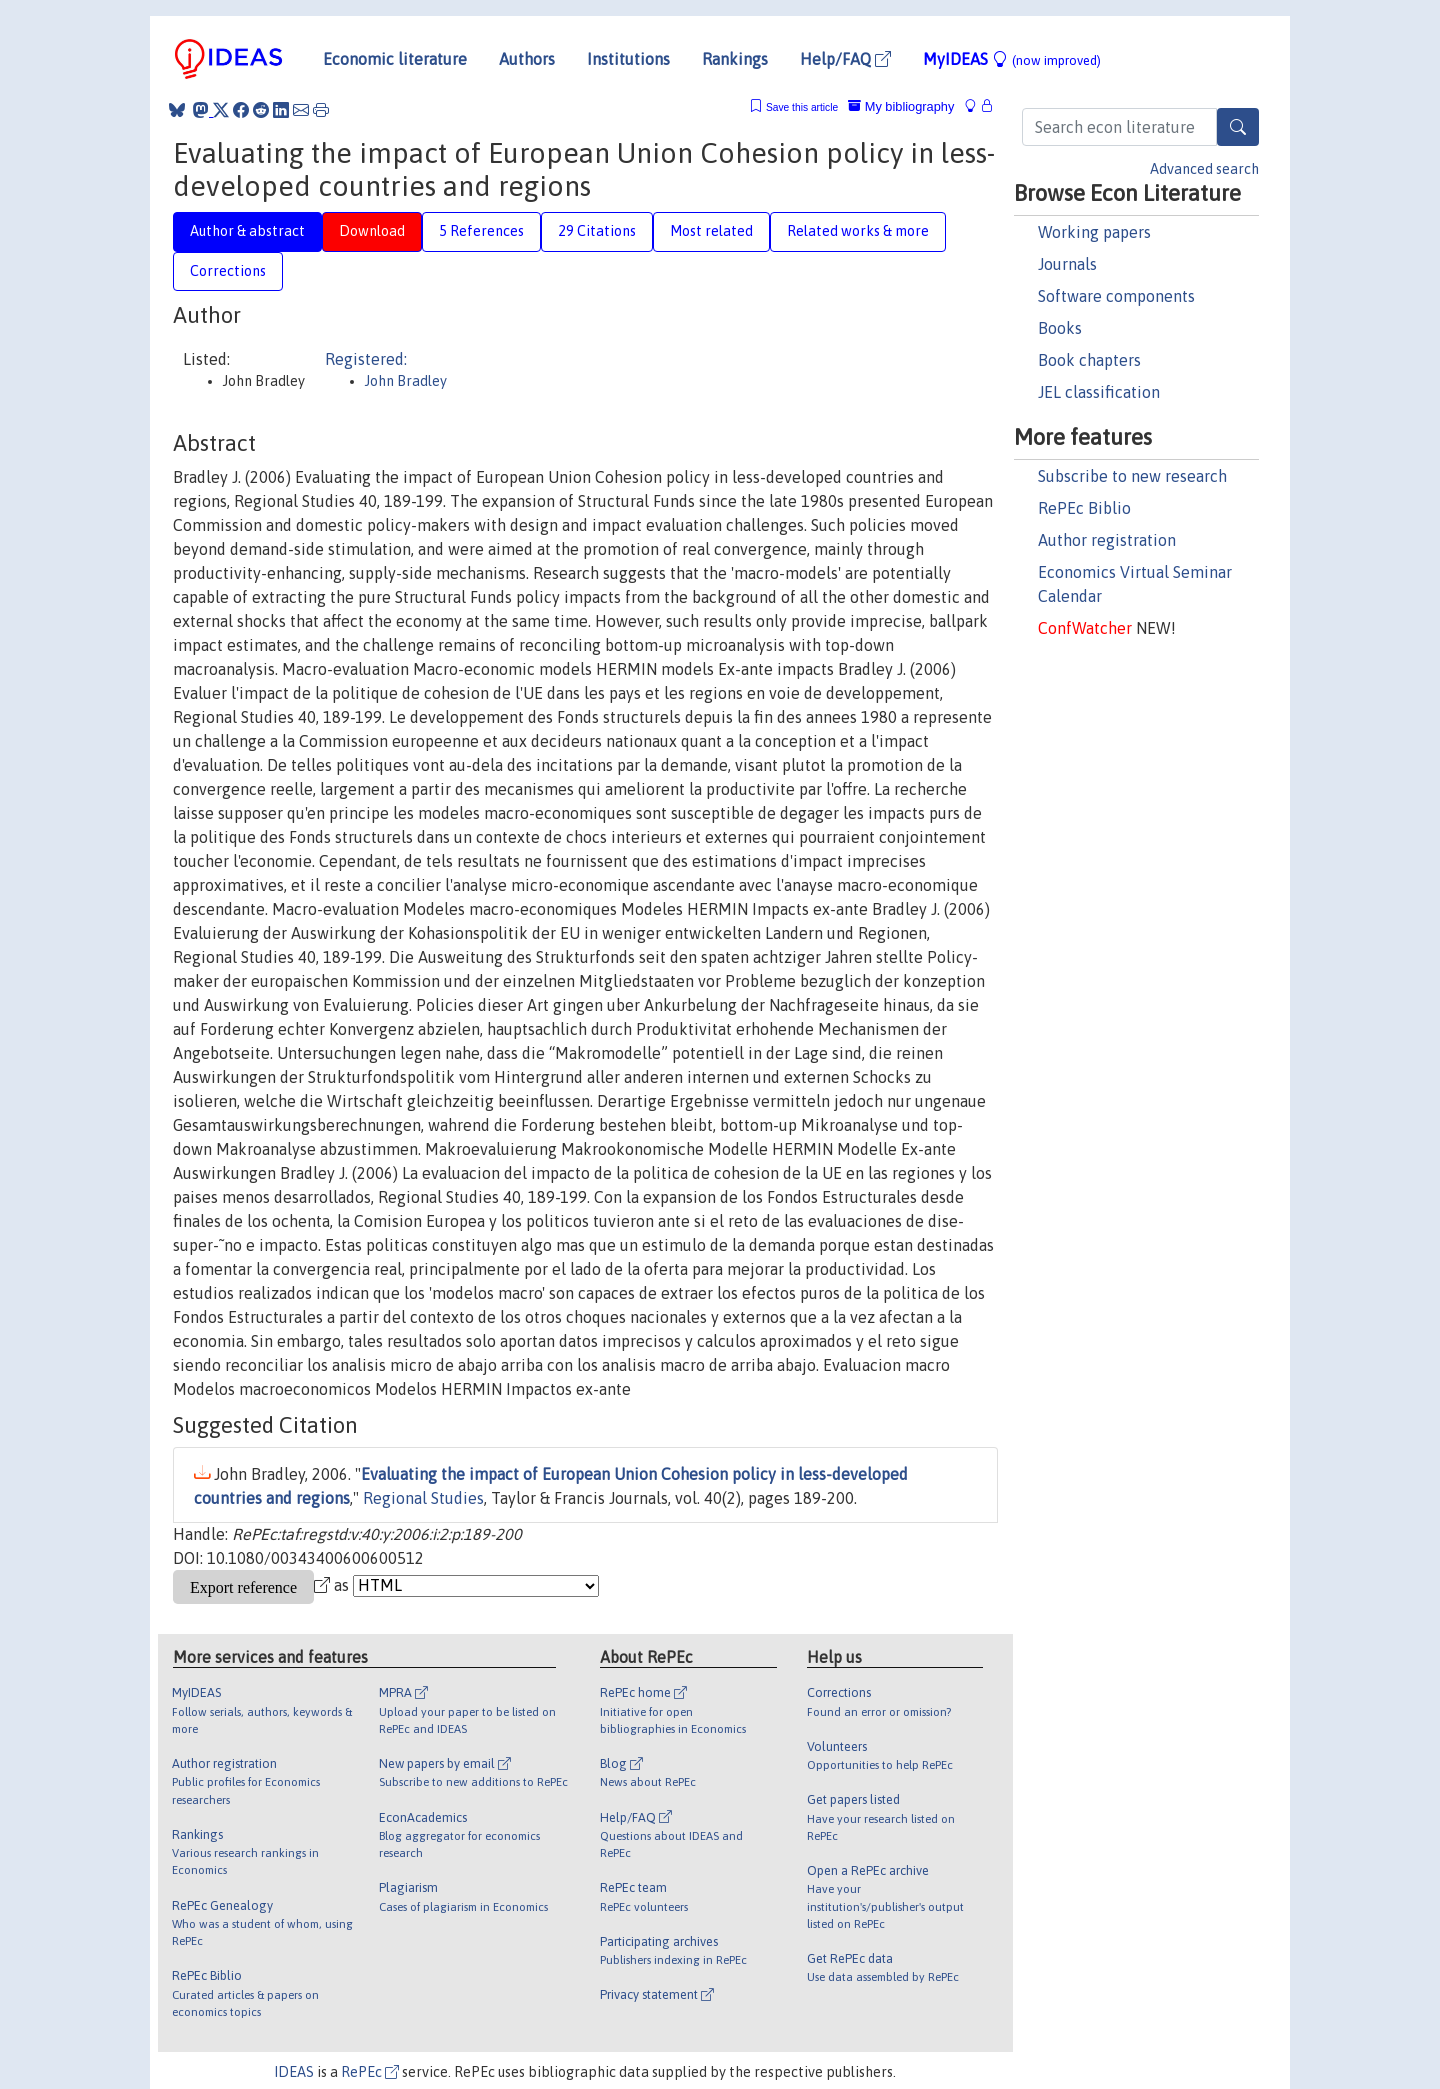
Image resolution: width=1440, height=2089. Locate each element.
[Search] (1238, 127)
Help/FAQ (845, 59)
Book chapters (1089, 360)
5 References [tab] (481, 231)
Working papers (1094, 232)
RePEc (370, 2072)
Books (1060, 328)
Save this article (802, 107)
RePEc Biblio (1084, 508)
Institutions (628, 59)
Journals (1067, 264)
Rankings (735, 59)
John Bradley (406, 381)
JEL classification (1099, 392)
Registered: (366, 359)
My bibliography (901, 106)
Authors (527, 59)
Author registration (1107, 540)
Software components (1116, 296)
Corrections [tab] (228, 271)
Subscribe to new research (1132, 476)
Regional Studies (423, 1498)
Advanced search (1204, 169)
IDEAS (294, 2072)
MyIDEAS (1012, 59)
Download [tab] (372, 231)
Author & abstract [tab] (247, 231)
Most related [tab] (711, 231)
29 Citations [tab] (597, 231)
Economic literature (395, 59)
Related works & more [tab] (858, 231)
